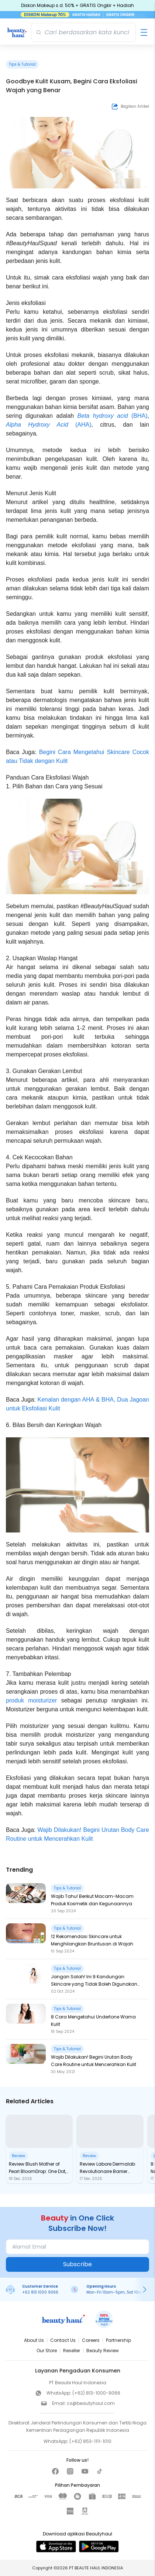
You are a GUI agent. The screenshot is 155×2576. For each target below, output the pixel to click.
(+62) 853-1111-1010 (90, 2441)
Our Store (47, 2350)
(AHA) (80, 424)
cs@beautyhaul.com (91, 2403)
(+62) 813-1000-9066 (96, 2393)
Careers (91, 2340)
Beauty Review (102, 2350)
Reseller (71, 2350)
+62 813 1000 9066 (40, 2292)
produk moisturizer (31, 1700)
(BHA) (138, 416)
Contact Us (63, 2340)
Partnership (118, 2340)
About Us (34, 2340)
